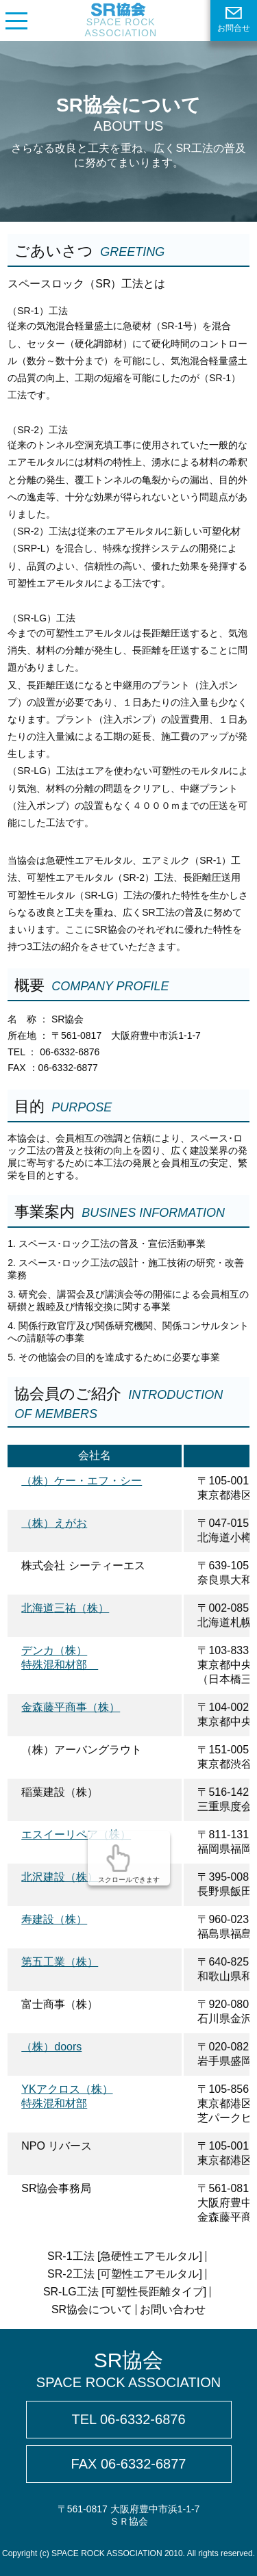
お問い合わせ (173, 2309)
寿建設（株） (54, 1919)
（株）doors (51, 2046)
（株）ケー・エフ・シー (81, 1480)
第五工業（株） (59, 1962)
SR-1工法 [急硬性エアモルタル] (124, 2256)
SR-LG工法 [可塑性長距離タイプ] (124, 2291)
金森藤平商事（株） (70, 1707)
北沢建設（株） (59, 1877)
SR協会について (91, 2309)
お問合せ (233, 20)
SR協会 (128, 2370)
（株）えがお (54, 1523)
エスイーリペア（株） (76, 1834)
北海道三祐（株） (65, 1608)
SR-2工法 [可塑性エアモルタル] (124, 2274)
